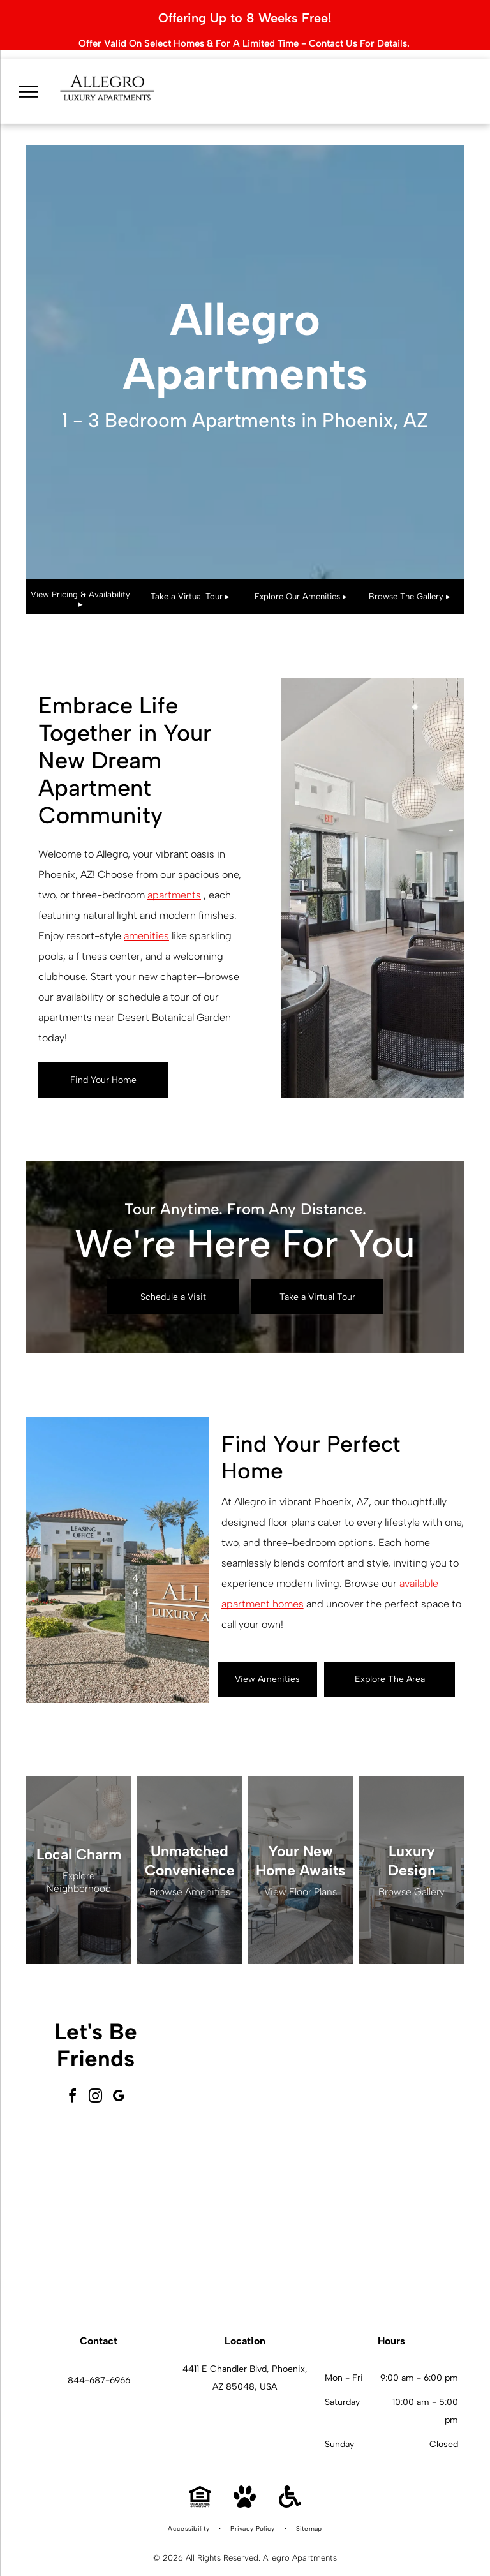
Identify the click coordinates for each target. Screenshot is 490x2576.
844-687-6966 (99, 2363)
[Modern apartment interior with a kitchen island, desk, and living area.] (392, 2215)
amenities (146, 918)
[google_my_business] (118, 2080)
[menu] (28, 70)
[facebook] (73, 2080)
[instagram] (95, 2080)
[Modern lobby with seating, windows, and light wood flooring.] (251, 2073)
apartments (174, 878)
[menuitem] (189, 2512)
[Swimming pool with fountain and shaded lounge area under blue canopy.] (251, 2215)
